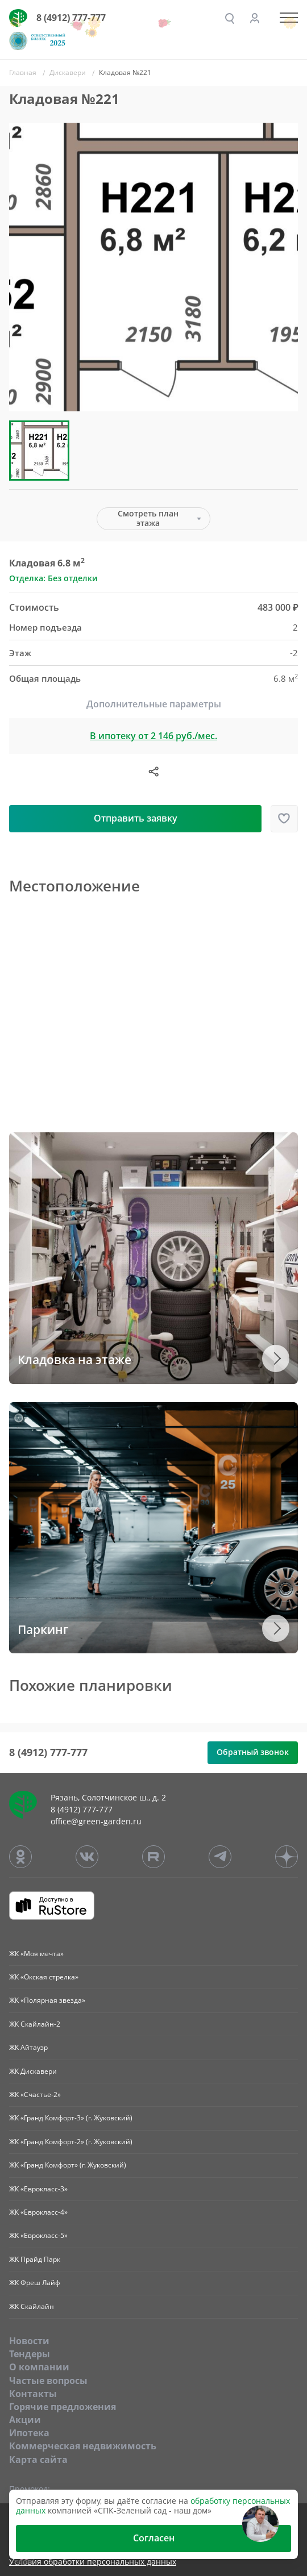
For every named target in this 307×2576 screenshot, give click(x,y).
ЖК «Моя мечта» (36, 1953)
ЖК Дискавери (33, 2071)
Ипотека (29, 2433)
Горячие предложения (62, 2406)
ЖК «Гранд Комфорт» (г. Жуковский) (67, 2165)
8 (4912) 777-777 (71, 17)
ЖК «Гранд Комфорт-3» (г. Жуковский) (70, 2118)
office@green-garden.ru (96, 1821)
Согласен (154, 2538)
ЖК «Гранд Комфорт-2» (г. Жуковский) (70, 2141)
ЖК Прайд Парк (34, 2259)
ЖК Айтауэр (28, 2047)
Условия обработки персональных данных (92, 2562)
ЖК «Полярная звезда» (47, 2000)
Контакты (33, 2393)
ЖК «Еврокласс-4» (38, 2212)
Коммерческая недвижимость (82, 2446)
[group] (153, 267)
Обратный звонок (253, 1751)
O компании (39, 2367)
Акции (25, 2420)
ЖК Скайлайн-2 (34, 2024)
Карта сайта (38, 2459)
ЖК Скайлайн (31, 2306)
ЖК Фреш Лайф (34, 2282)
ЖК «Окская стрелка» (43, 1977)
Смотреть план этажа (148, 518)
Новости (29, 2341)
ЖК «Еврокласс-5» (38, 2235)
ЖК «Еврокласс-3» (38, 2189)
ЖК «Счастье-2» (35, 2094)
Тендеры (29, 2354)
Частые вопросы (48, 2380)
